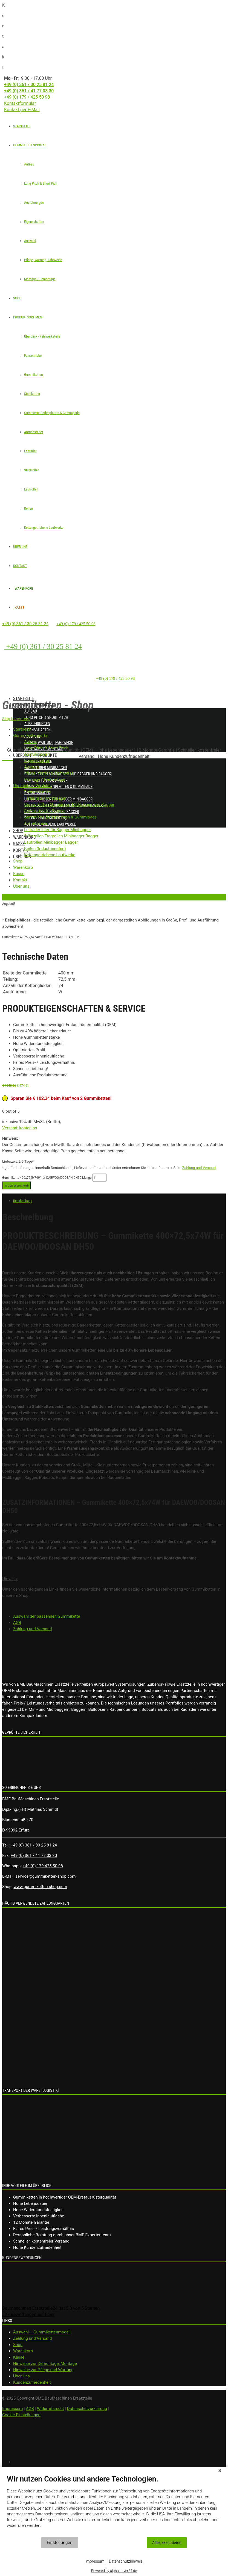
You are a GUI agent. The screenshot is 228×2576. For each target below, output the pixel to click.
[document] (114, 2505)
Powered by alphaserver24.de (114, 2571)
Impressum (95, 2561)
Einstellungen (60, 2542)
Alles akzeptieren (166, 2542)
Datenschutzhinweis (126, 2561)
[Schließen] (220, 2471)
